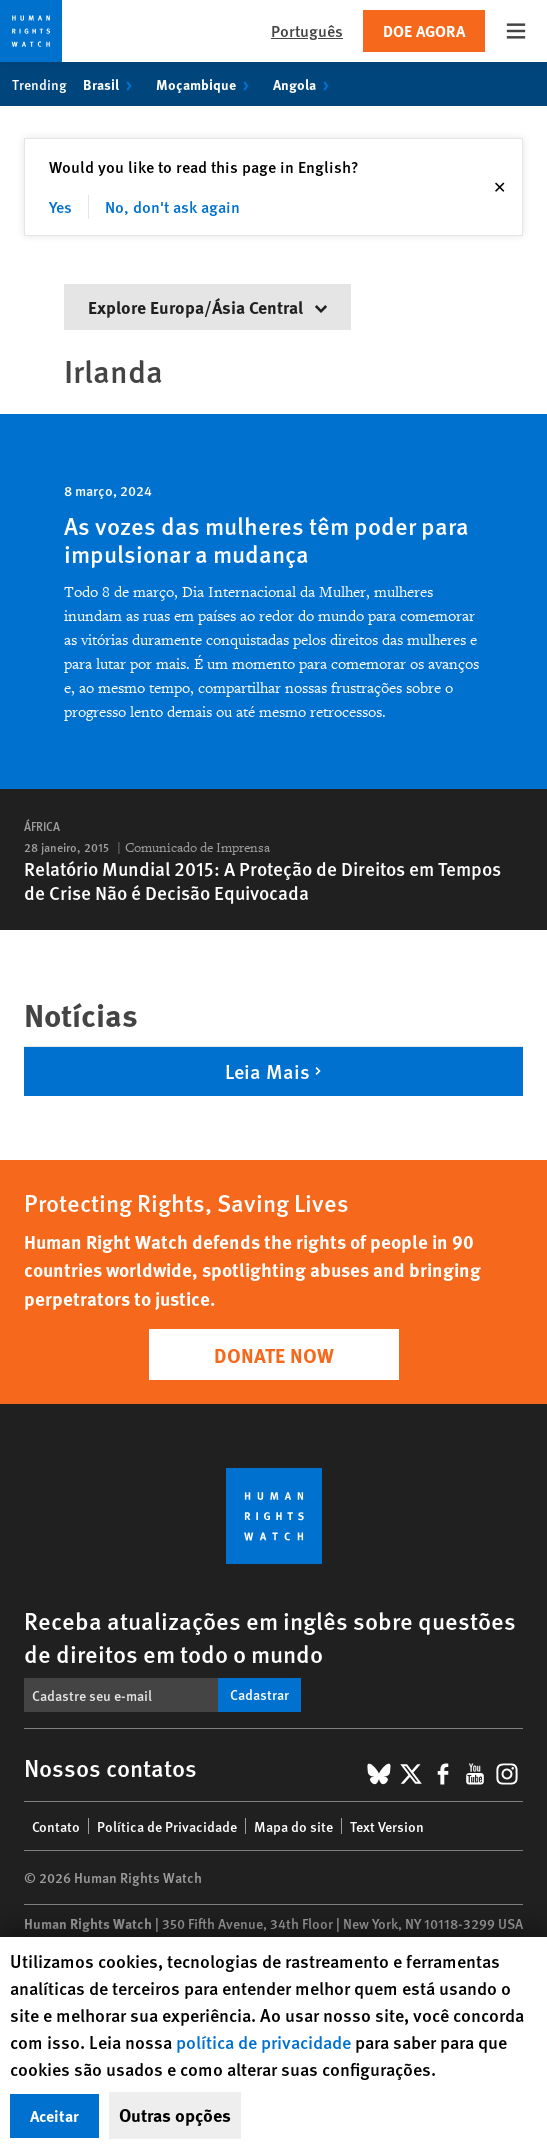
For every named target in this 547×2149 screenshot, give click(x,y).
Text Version (387, 1826)
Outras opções (175, 2115)
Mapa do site (293, 1826)
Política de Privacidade (167, 1826)
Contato (56, 1826)
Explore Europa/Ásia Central (207, 306)
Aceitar (54, 2115)
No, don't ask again (172, 206)
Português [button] (307, 30)
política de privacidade (265, 2041)
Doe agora (424, 30)
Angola (305, 84)
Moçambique (206, 84)
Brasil (111, 84)
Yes (60, 206)
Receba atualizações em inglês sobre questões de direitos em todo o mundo (270, 1636)
